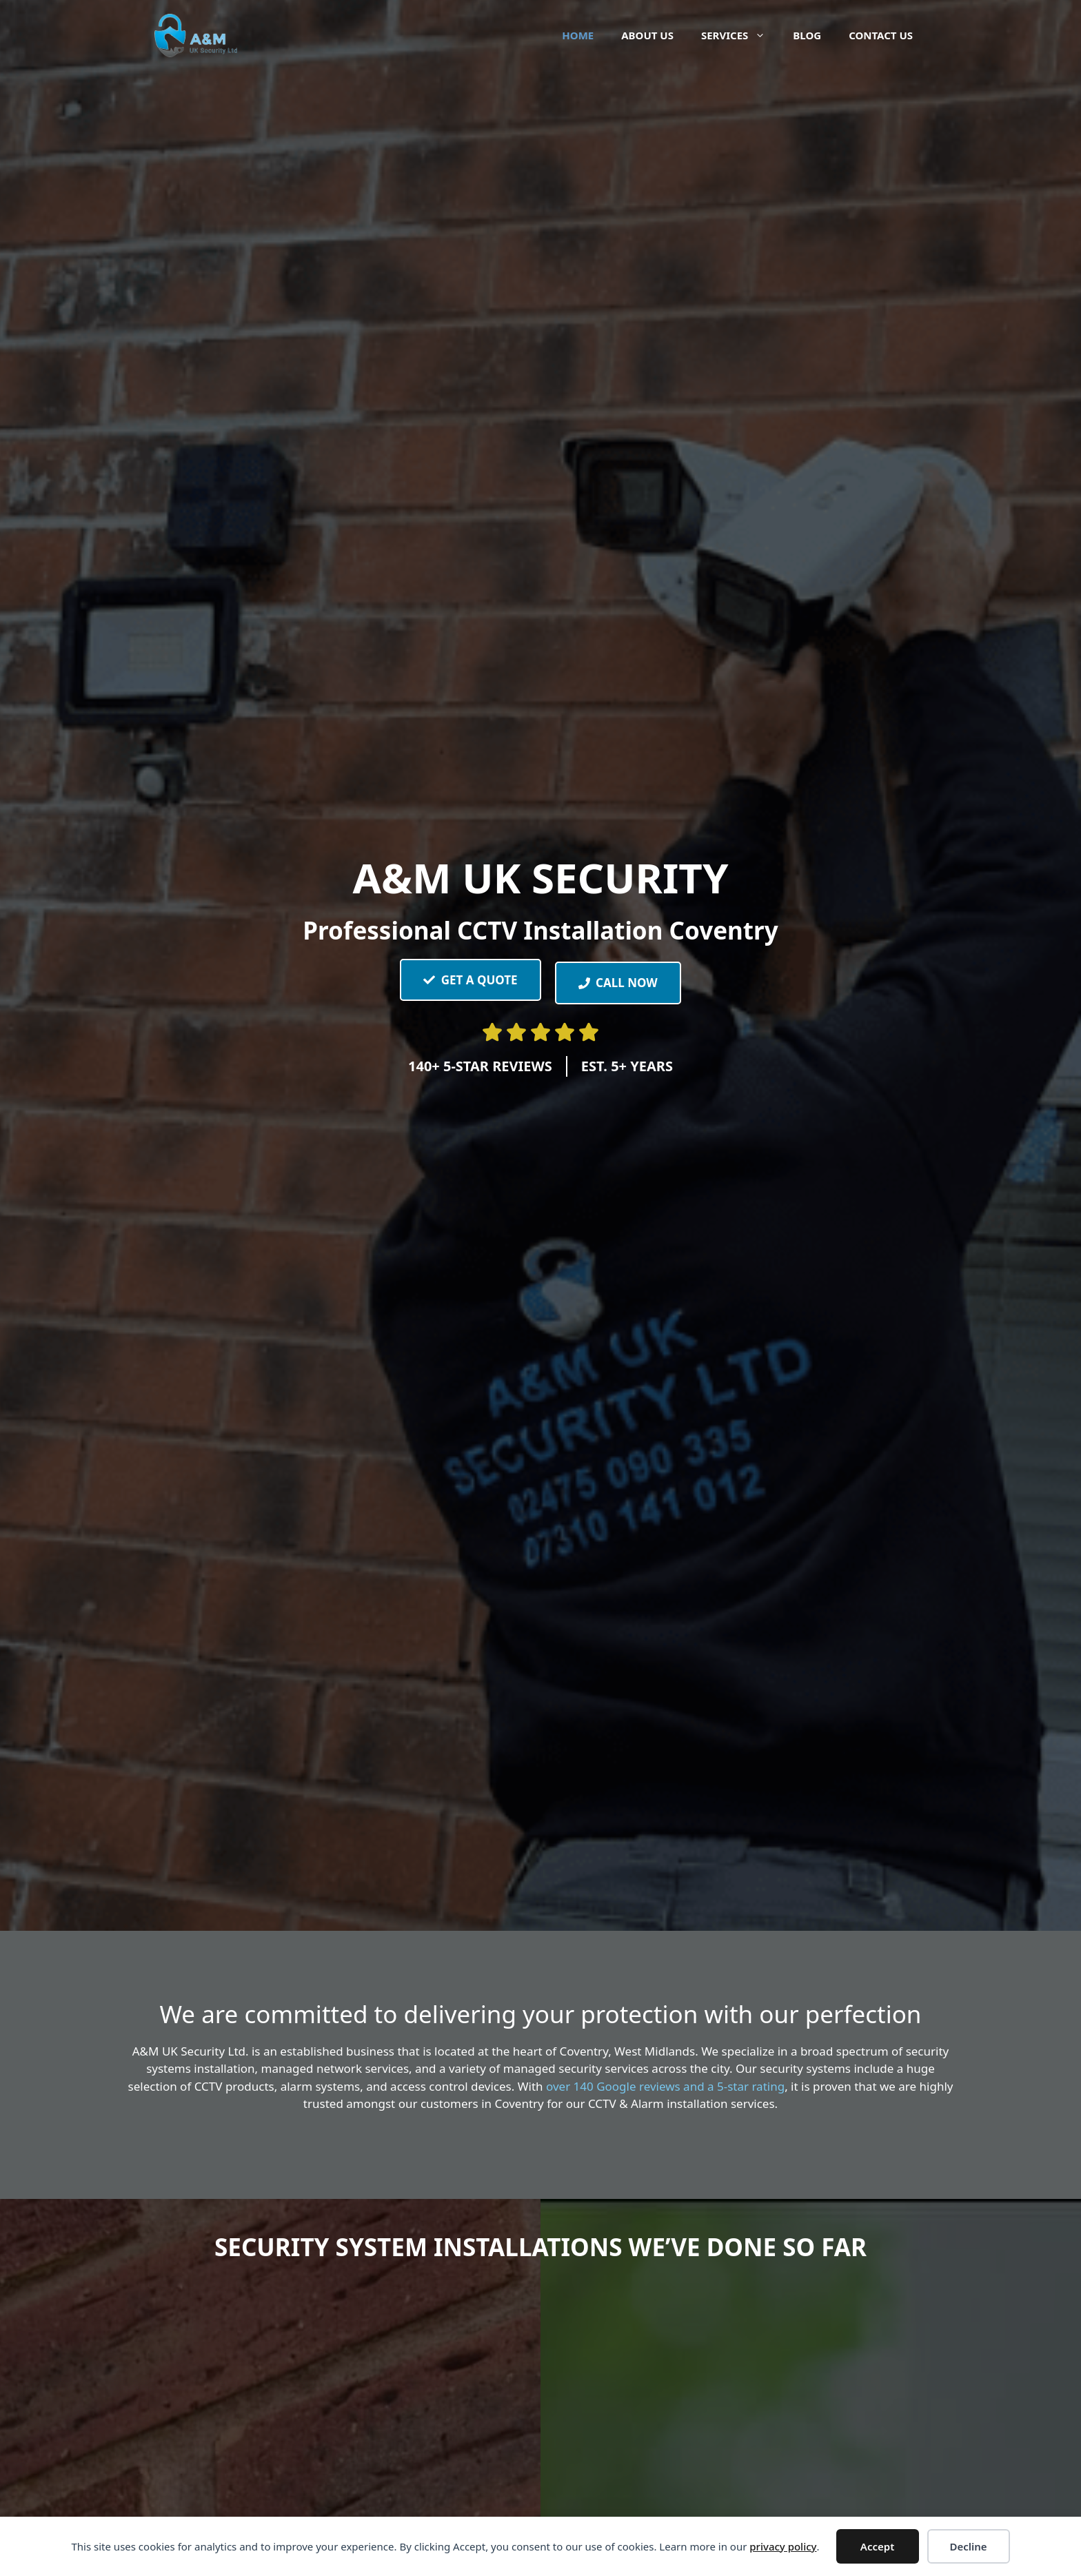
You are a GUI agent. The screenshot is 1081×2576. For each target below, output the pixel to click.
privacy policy (782, 2546)
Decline (968, 2546)
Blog (807, 35)
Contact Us (881, 35)
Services (740, 35)
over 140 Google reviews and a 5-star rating (665, 2086)
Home (578, 35)
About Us (647, 35)
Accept (877, 2546)
